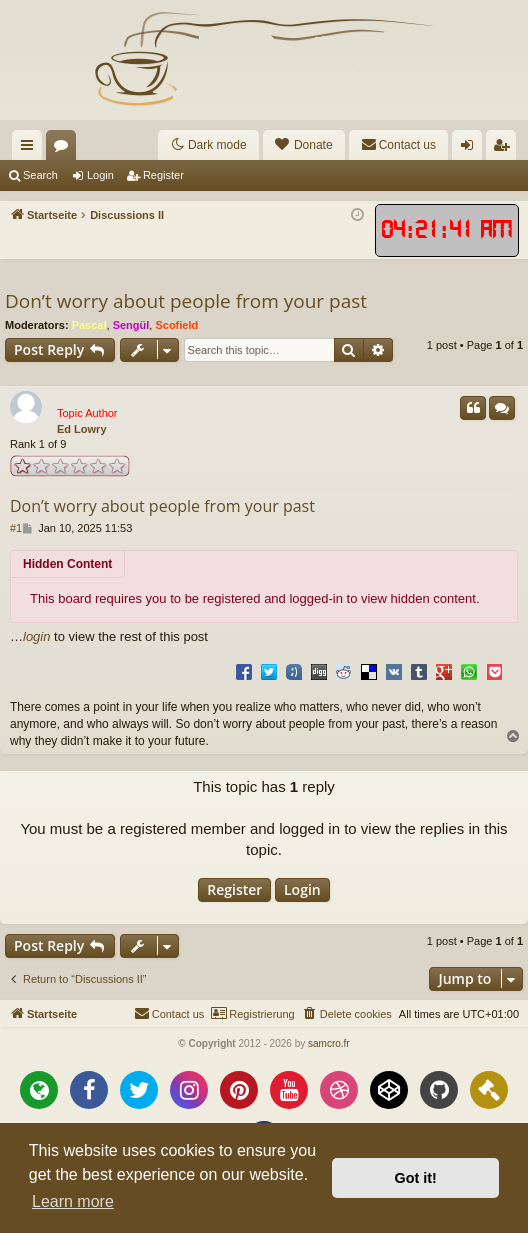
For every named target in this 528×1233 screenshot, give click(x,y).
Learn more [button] (73, 1201)
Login (100, 175)
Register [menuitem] (505, 149)
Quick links (31, 149)
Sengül (131, 325)
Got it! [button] (416, 1178)
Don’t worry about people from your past (186, 301)
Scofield (176, 325)
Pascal (89, 325)
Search (40, 175)
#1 (16, 528)
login (36, 636)
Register (163, 175)
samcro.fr (329, 1043)
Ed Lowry (82, 429)
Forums (65, 149)
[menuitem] (304, 145)
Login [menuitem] (471, 149)
